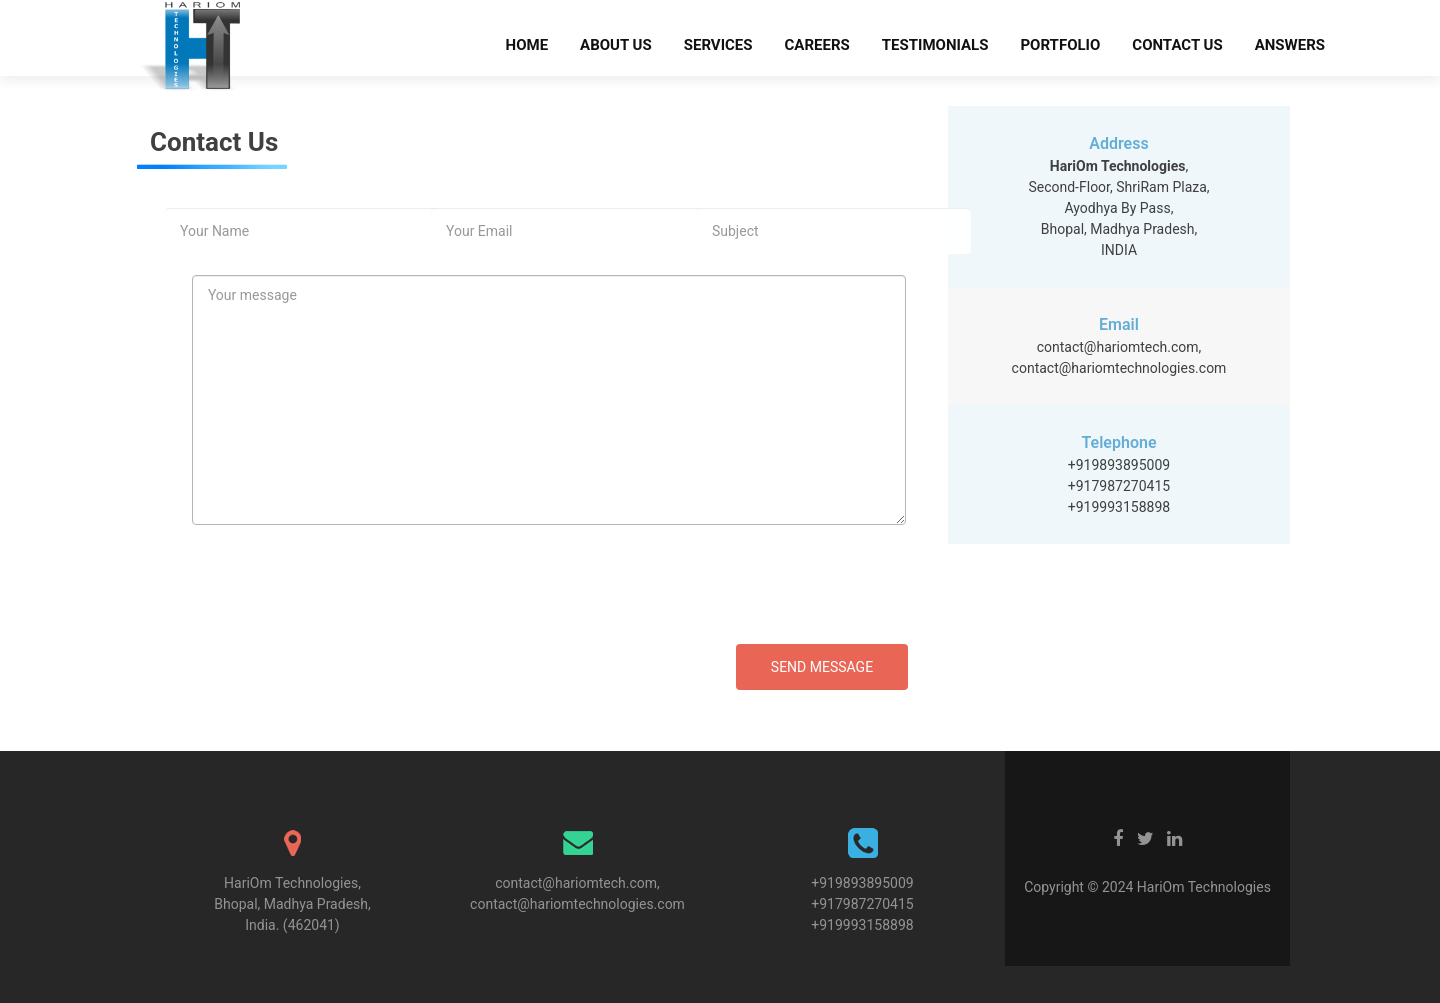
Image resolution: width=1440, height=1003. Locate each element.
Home (527, 45)
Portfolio (1060, 45)
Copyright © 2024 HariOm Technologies (1147, 887)
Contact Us (1177, 45)
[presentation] (357, 605)
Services (718, 45)
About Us (616, 45)
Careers (817, 45)
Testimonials (935, 45)
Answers (1290, 45)
